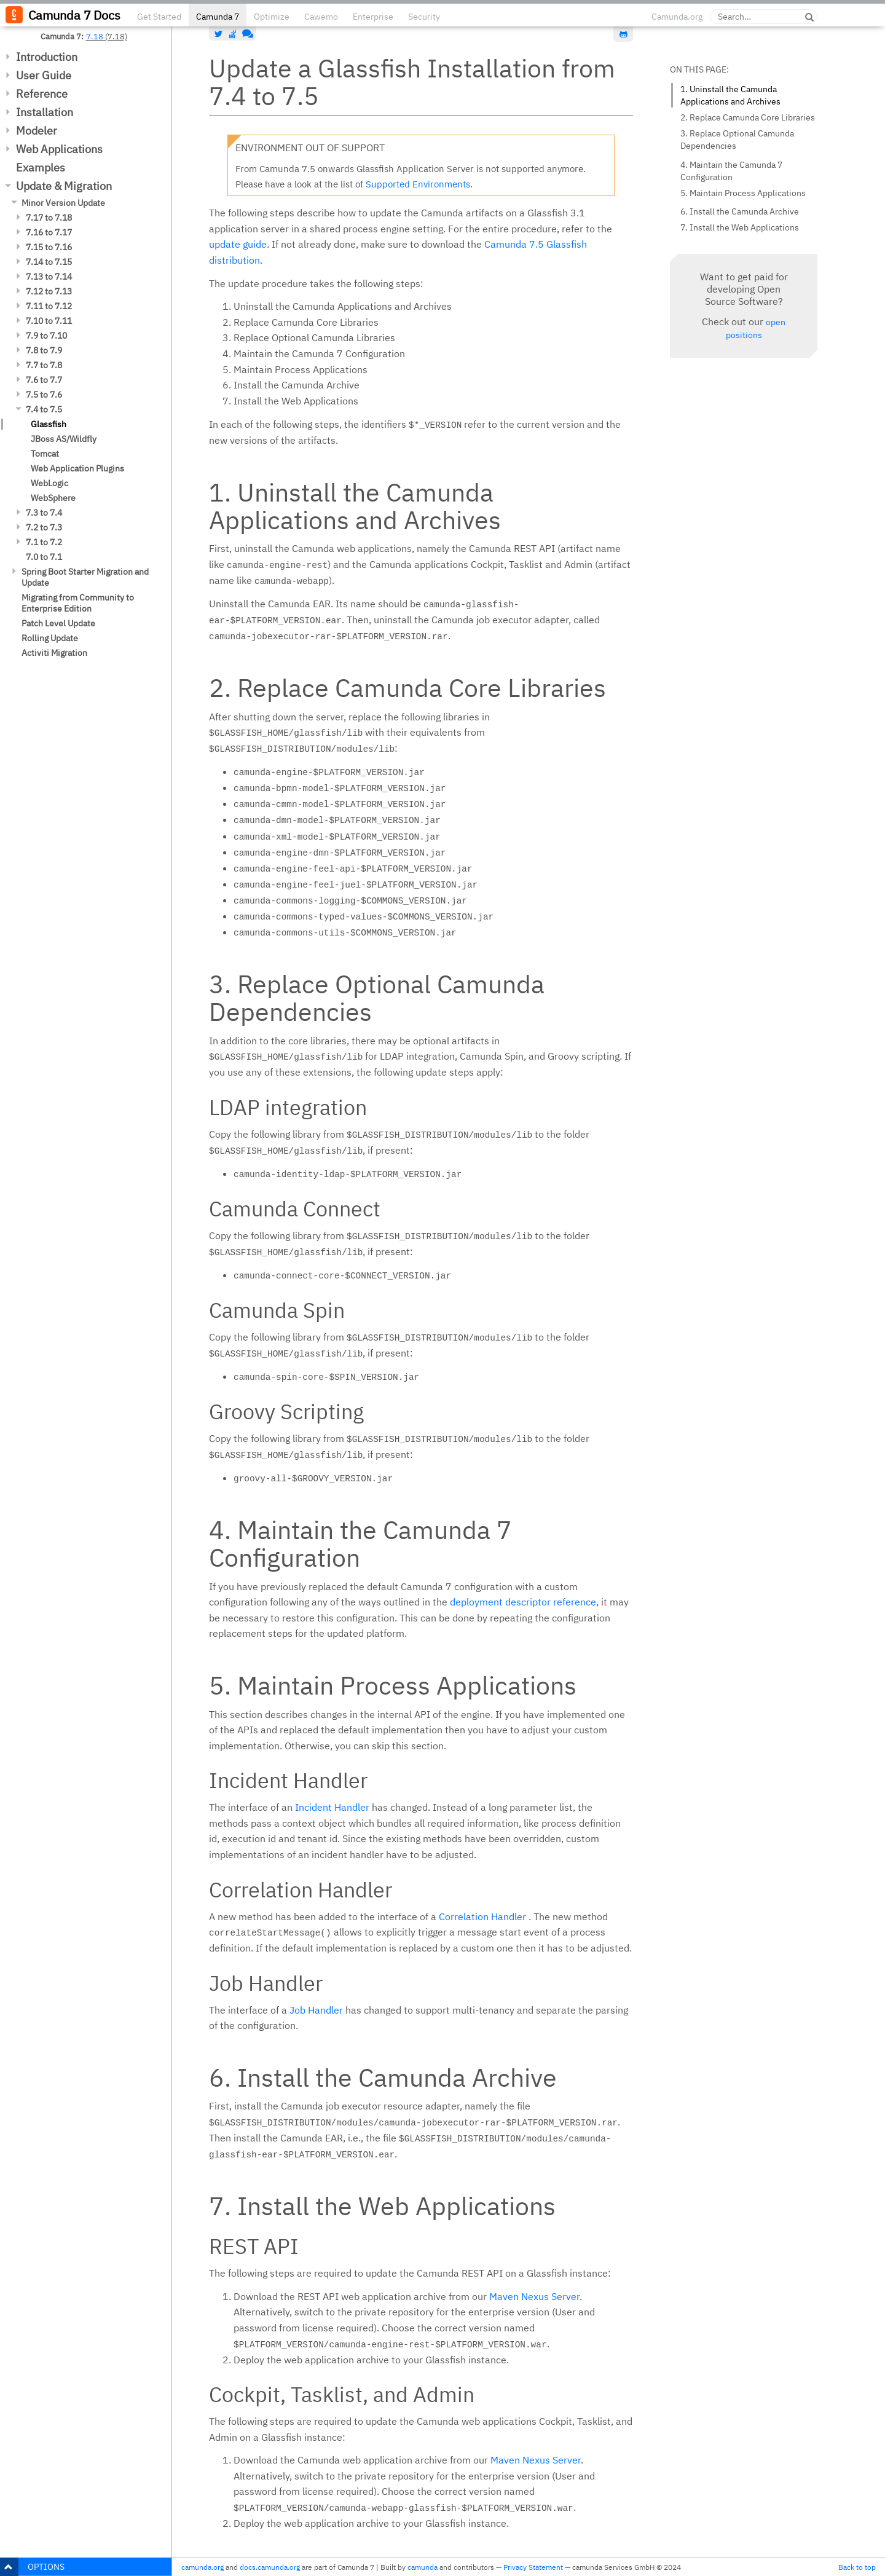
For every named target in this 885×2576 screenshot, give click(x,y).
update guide (238, 244)
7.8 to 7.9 (44, 350)
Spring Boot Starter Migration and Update (85, 577)
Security (424, 16)
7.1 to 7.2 (44, 542)
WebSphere (53, 497)
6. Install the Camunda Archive (739, 211)
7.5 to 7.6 (44, 394)
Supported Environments (418, 184)
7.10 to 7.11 (49, 320)
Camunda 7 (217, 16)
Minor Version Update (63, 202)
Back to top (857, 2567)
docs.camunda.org (270, 2567)
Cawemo (321, 16)
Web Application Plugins (77, 468)
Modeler (36, 131)
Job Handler (316, 2010)
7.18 (94, 36)
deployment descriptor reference (523, 1602)
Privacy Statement (533, 2567)
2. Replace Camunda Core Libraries (747, 117)
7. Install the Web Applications (739, 227)
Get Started (159, 16)
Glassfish (48, 424)
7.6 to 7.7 (44, 379)
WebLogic (49, 483)
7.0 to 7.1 (44, 556)
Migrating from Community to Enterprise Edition (78, 603)
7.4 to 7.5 (44, 409)
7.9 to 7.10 (46, 335)
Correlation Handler (482, 1916)
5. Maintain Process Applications (743, 193)
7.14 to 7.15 (49, 261)
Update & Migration (64, 186)
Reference (42, 94)
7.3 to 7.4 (44, 512)
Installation (44, 112)
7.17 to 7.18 (49, 217)
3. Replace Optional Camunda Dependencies (737, 139)
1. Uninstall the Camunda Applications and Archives (730, 95)
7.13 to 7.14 (49, 276)
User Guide (43, 75)
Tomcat (45, 453)
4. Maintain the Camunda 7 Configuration (731, 171)
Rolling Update (50, 638)
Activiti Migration (54, 652)
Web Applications (59, 149)
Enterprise (373, 16)
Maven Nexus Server (534, 2296)
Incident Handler (332, 1807)
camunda (422, 2567)
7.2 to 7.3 (44, 527)
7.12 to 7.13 (49, 291)
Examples (40, 167)
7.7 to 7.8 (44, 365)
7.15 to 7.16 (49, 247)
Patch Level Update (58, 623)
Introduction (46, 57)
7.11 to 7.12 (49, 306)
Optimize (271, 16)
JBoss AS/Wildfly (63, 438)
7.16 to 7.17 (49, 232)
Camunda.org (676, 16)
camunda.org (202, 2567)
